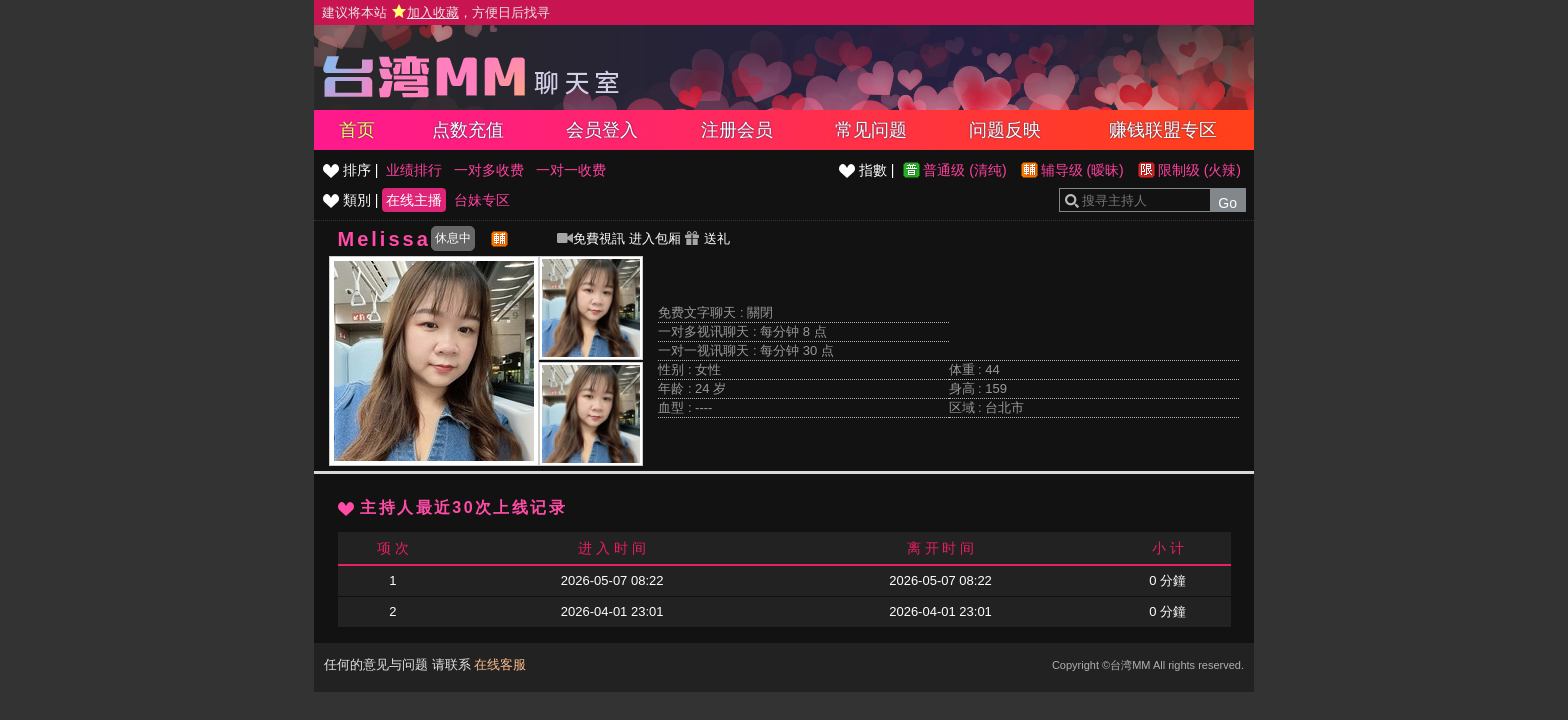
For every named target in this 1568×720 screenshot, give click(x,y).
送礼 (707, 238)
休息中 (453, 238)
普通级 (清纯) (964, 170)
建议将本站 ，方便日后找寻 (436, 12)
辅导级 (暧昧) (1082, 170)
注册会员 (737, 130)
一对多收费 (489, 170)
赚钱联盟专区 (1163, 130)
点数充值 (468, 130)
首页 (357, 130)
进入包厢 (655, 238)
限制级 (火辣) (1199, 170)
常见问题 (871, 130)
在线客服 (500, 664)
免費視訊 (591, 238)
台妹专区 (482, 200)
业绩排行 (414, 170)
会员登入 (602, 130)
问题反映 (1005, 130)
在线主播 (414, 200)
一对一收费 (571, 170)
